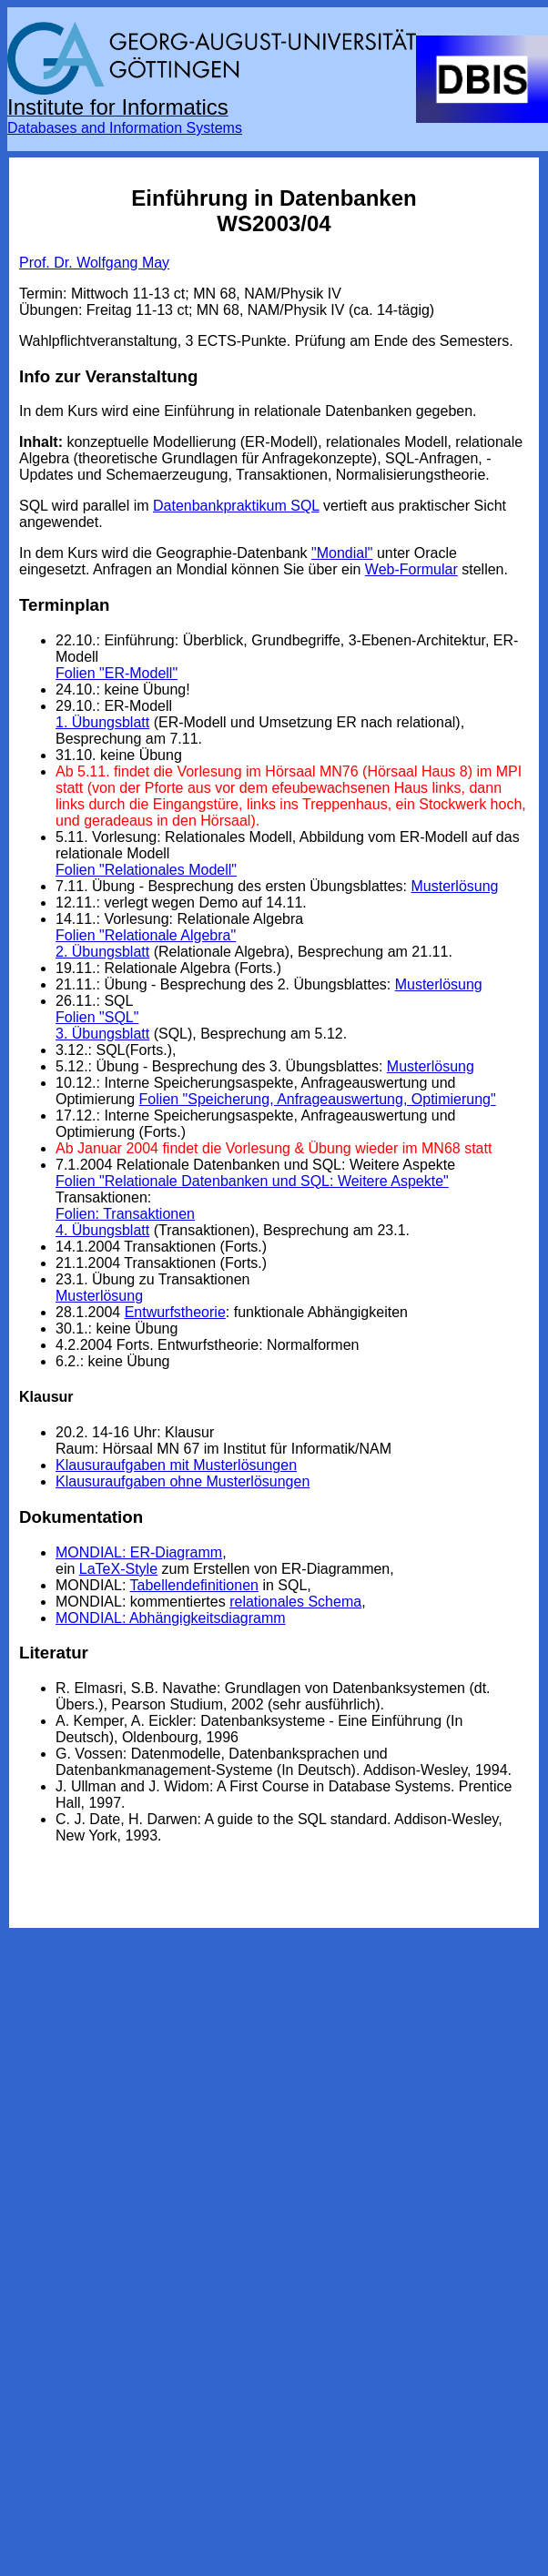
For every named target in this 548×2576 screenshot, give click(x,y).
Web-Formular (411, 569)
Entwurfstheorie (175, 1312)
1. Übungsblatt (102, 722)
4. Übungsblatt (102, 1230)
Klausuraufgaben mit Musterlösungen (176, 1465)
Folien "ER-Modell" (117, 673)
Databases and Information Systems (124, 128)
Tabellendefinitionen (194, 1585)
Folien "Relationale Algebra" (146, 935)
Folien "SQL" (97, 1017)
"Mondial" (341, 553)
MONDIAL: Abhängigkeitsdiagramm (171, 1618)
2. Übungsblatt (102, 951)
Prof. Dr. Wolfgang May (94, 262)
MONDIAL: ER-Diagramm (139, 1552)
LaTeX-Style (118, 1569)
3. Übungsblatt (102, 1033)
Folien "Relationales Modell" (146, 869)
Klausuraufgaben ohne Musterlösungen (183, 1481)
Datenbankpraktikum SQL (236, 505)
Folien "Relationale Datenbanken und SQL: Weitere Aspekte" (252, 1181)
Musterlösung (454, 886)
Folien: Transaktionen (125, 1214)
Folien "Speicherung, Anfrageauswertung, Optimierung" (317, 1099)
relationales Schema (295, 1601)
